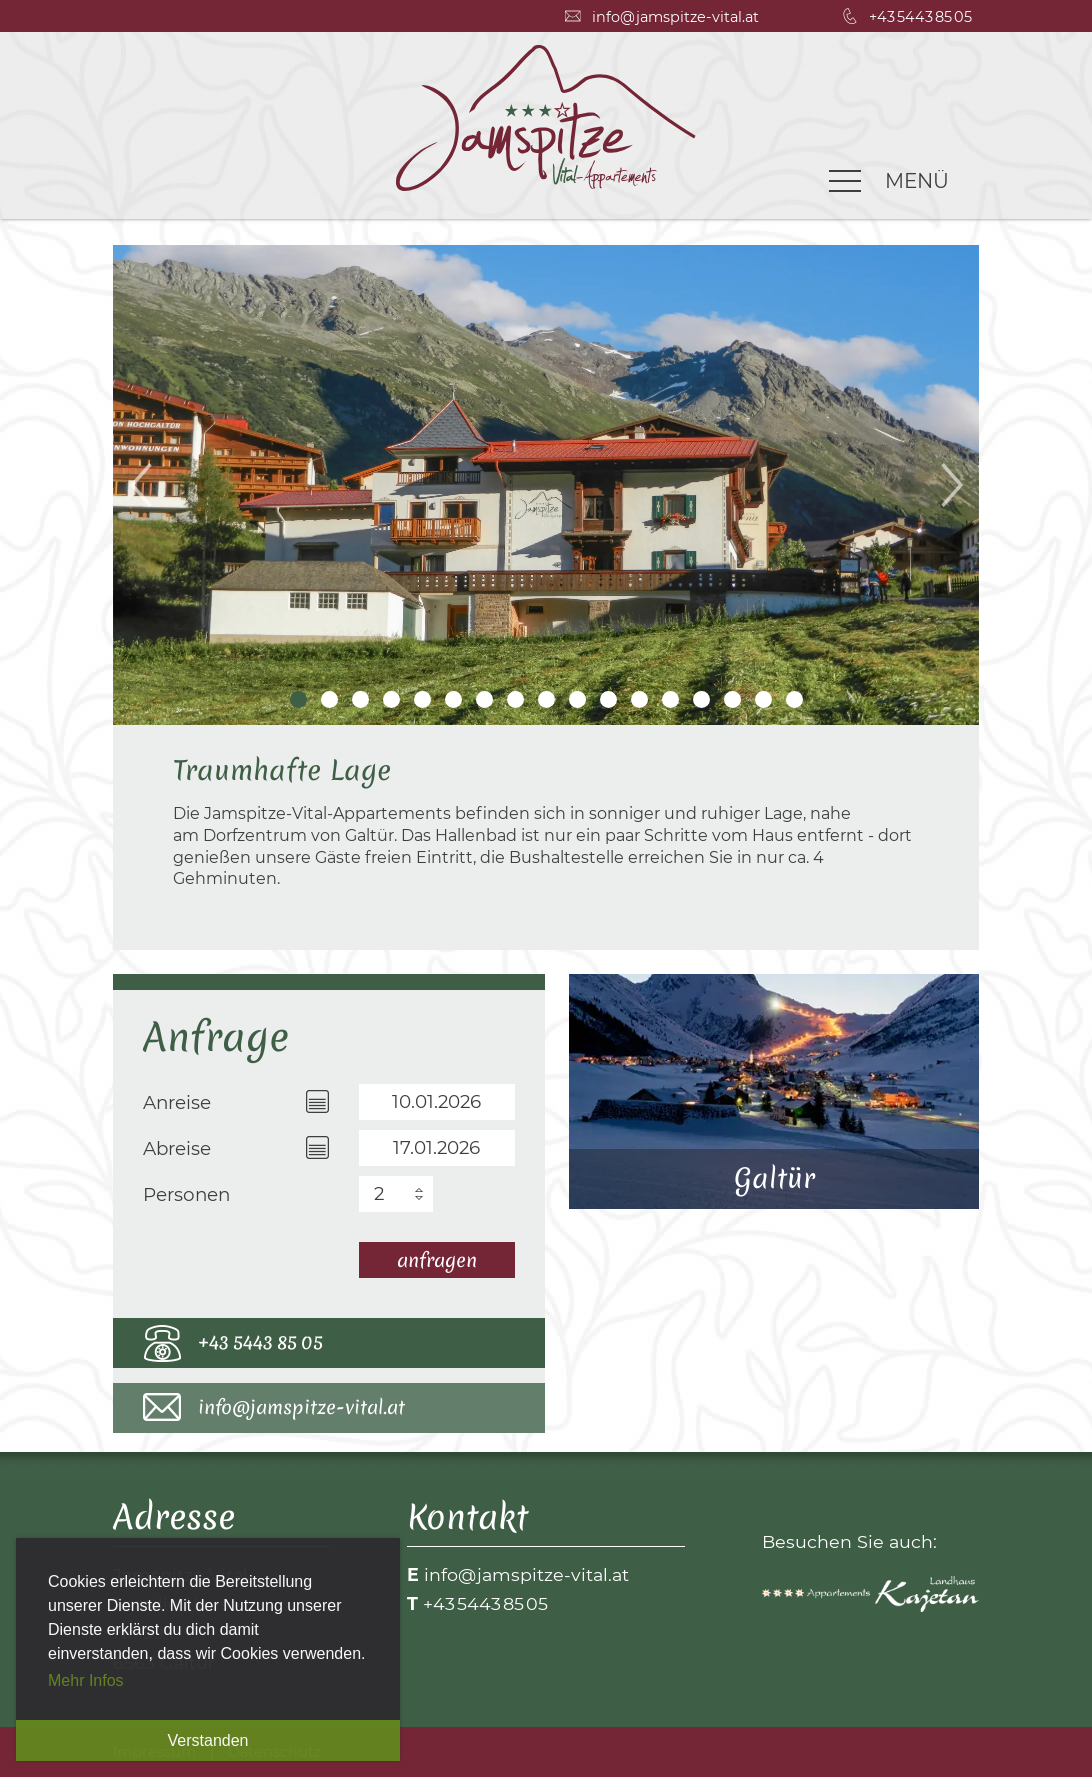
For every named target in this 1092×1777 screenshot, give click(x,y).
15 (732, 699)
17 (794, 699)
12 (639, 699)
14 (701, 699)
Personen (186, 1194)
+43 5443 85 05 (260, 1342)
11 (608, 699)
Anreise (177, 1102)
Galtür (774, 1091)
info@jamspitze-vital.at (301, 1407)
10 (577, 699)
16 (763, 699)
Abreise (177, 1148)
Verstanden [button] (208, 1740)
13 (670, 699)
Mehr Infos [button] (86, 1680)
